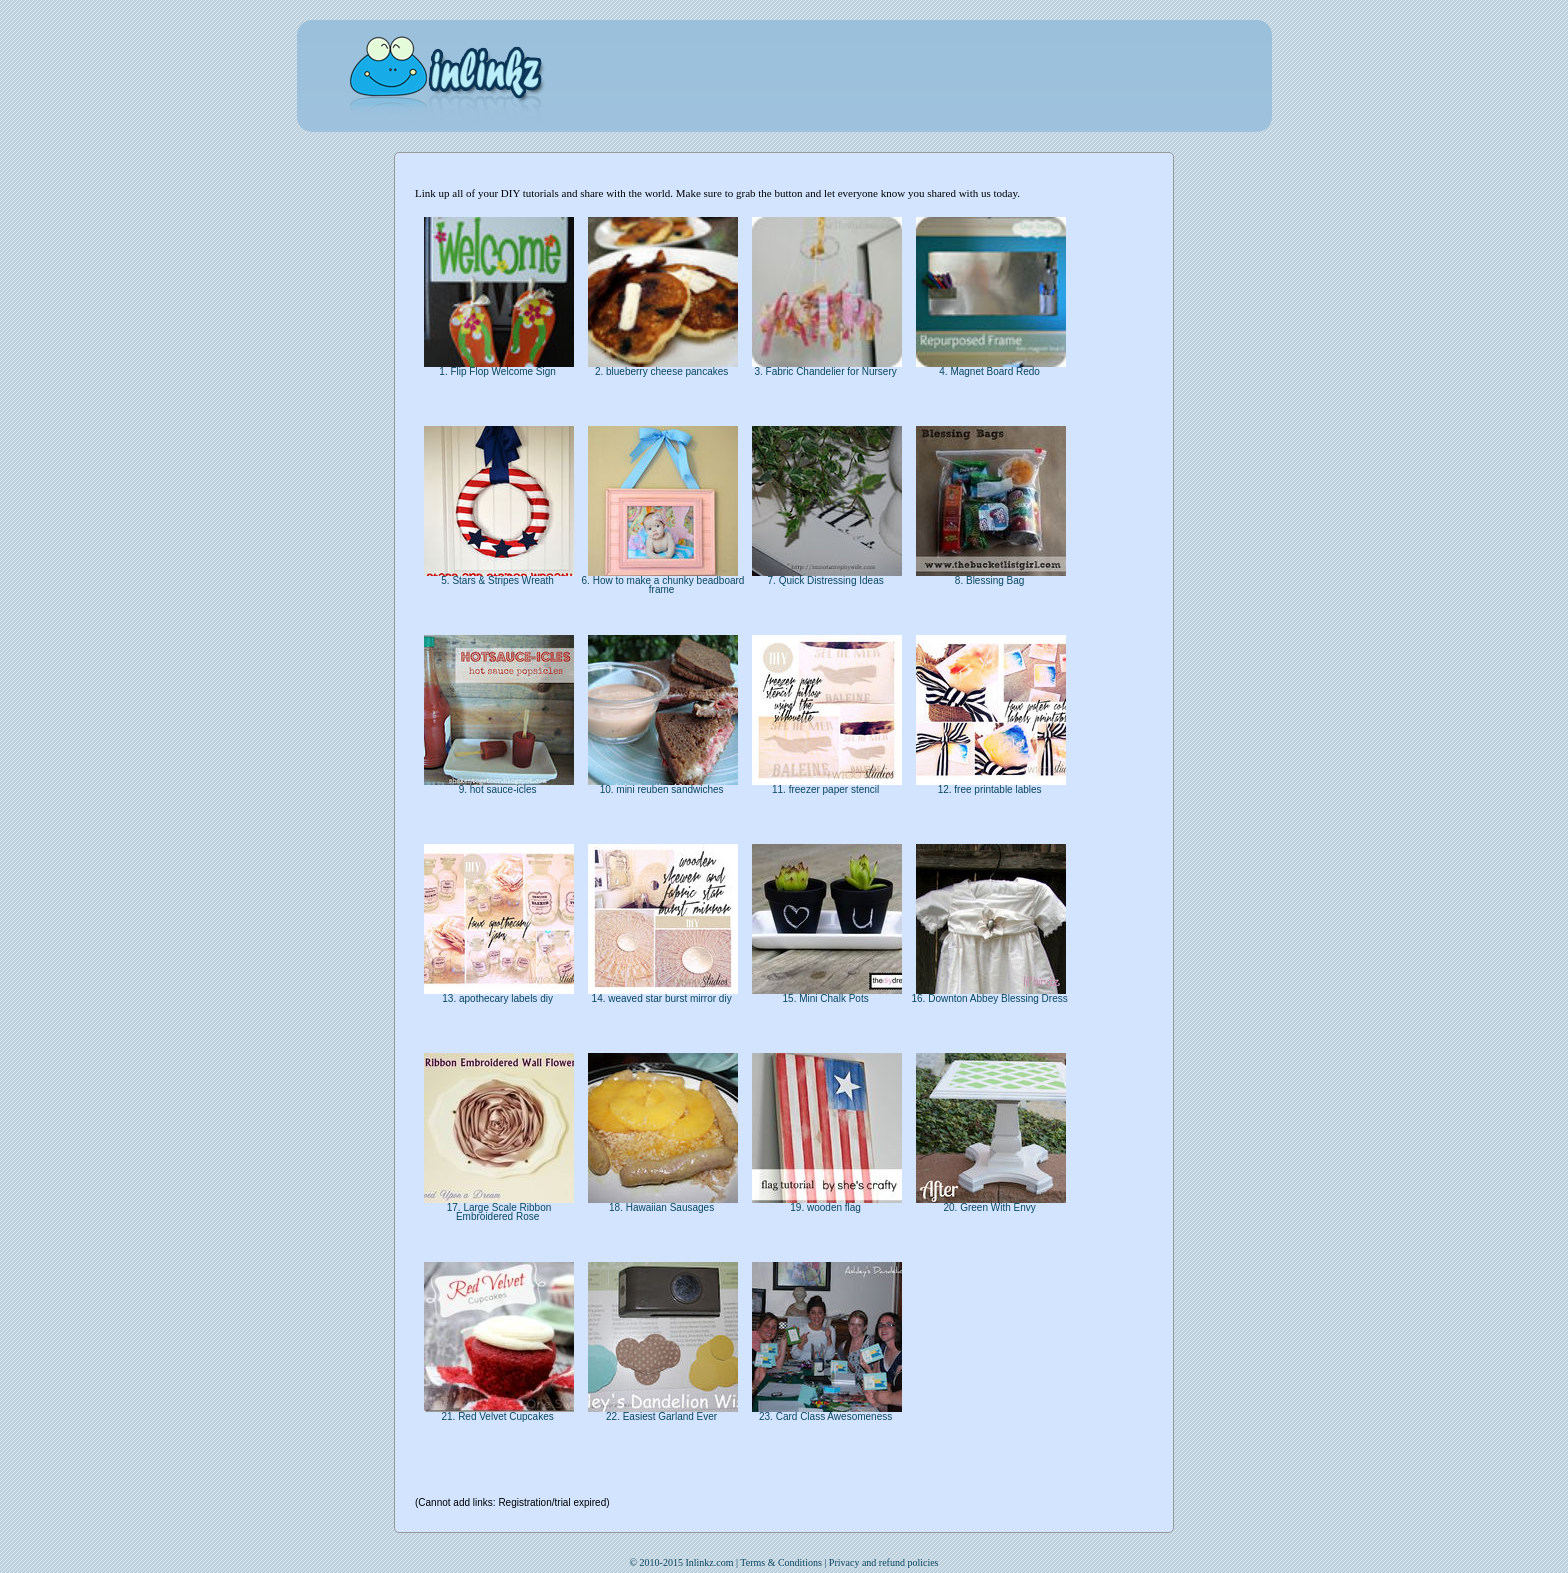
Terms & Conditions (781, 1562)
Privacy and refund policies (884, 1562)
